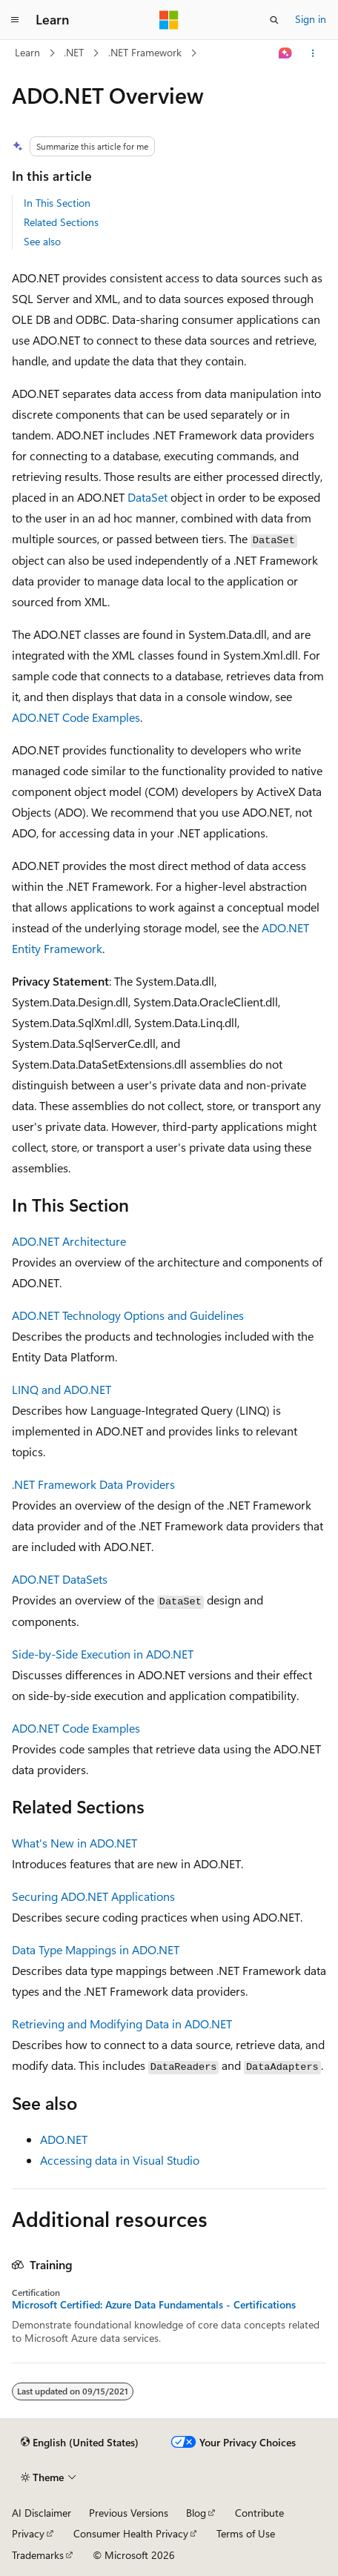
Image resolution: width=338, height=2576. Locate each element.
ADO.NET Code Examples (76, 717)
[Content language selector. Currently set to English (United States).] (80, 2442)
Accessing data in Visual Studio (119, 2160)
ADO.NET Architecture (69, 1241)
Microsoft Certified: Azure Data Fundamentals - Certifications (154, 2304)
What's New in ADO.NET (74, 1842)
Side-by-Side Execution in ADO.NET (102, 1654)
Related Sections (61, 222)
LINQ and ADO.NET (61, 1389)
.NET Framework (145, 52)
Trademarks (38, 2555)
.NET (74, 52)
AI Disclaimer (41, 2513)
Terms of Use (245, 2533)
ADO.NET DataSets (59, 1579)
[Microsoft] (169, 20)
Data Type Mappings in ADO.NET (95, 1949)
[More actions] (313, 53)
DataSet (147, 497)
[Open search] (274, 20)
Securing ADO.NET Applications (93, 1896)
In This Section (57, 203)
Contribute (259, 2513)
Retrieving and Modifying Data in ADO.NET (122, 2023)
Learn (27, 52)
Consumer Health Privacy (130, 2533)
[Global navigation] (15, 20)
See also (42, 241)
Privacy (28, 2533)
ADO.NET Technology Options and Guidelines (128, 1315)
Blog (196, 2513)
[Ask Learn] (285, 53)
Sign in (310, 19)
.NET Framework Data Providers (93, 1484)
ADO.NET (63, 2139)
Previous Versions (128, 2513)
